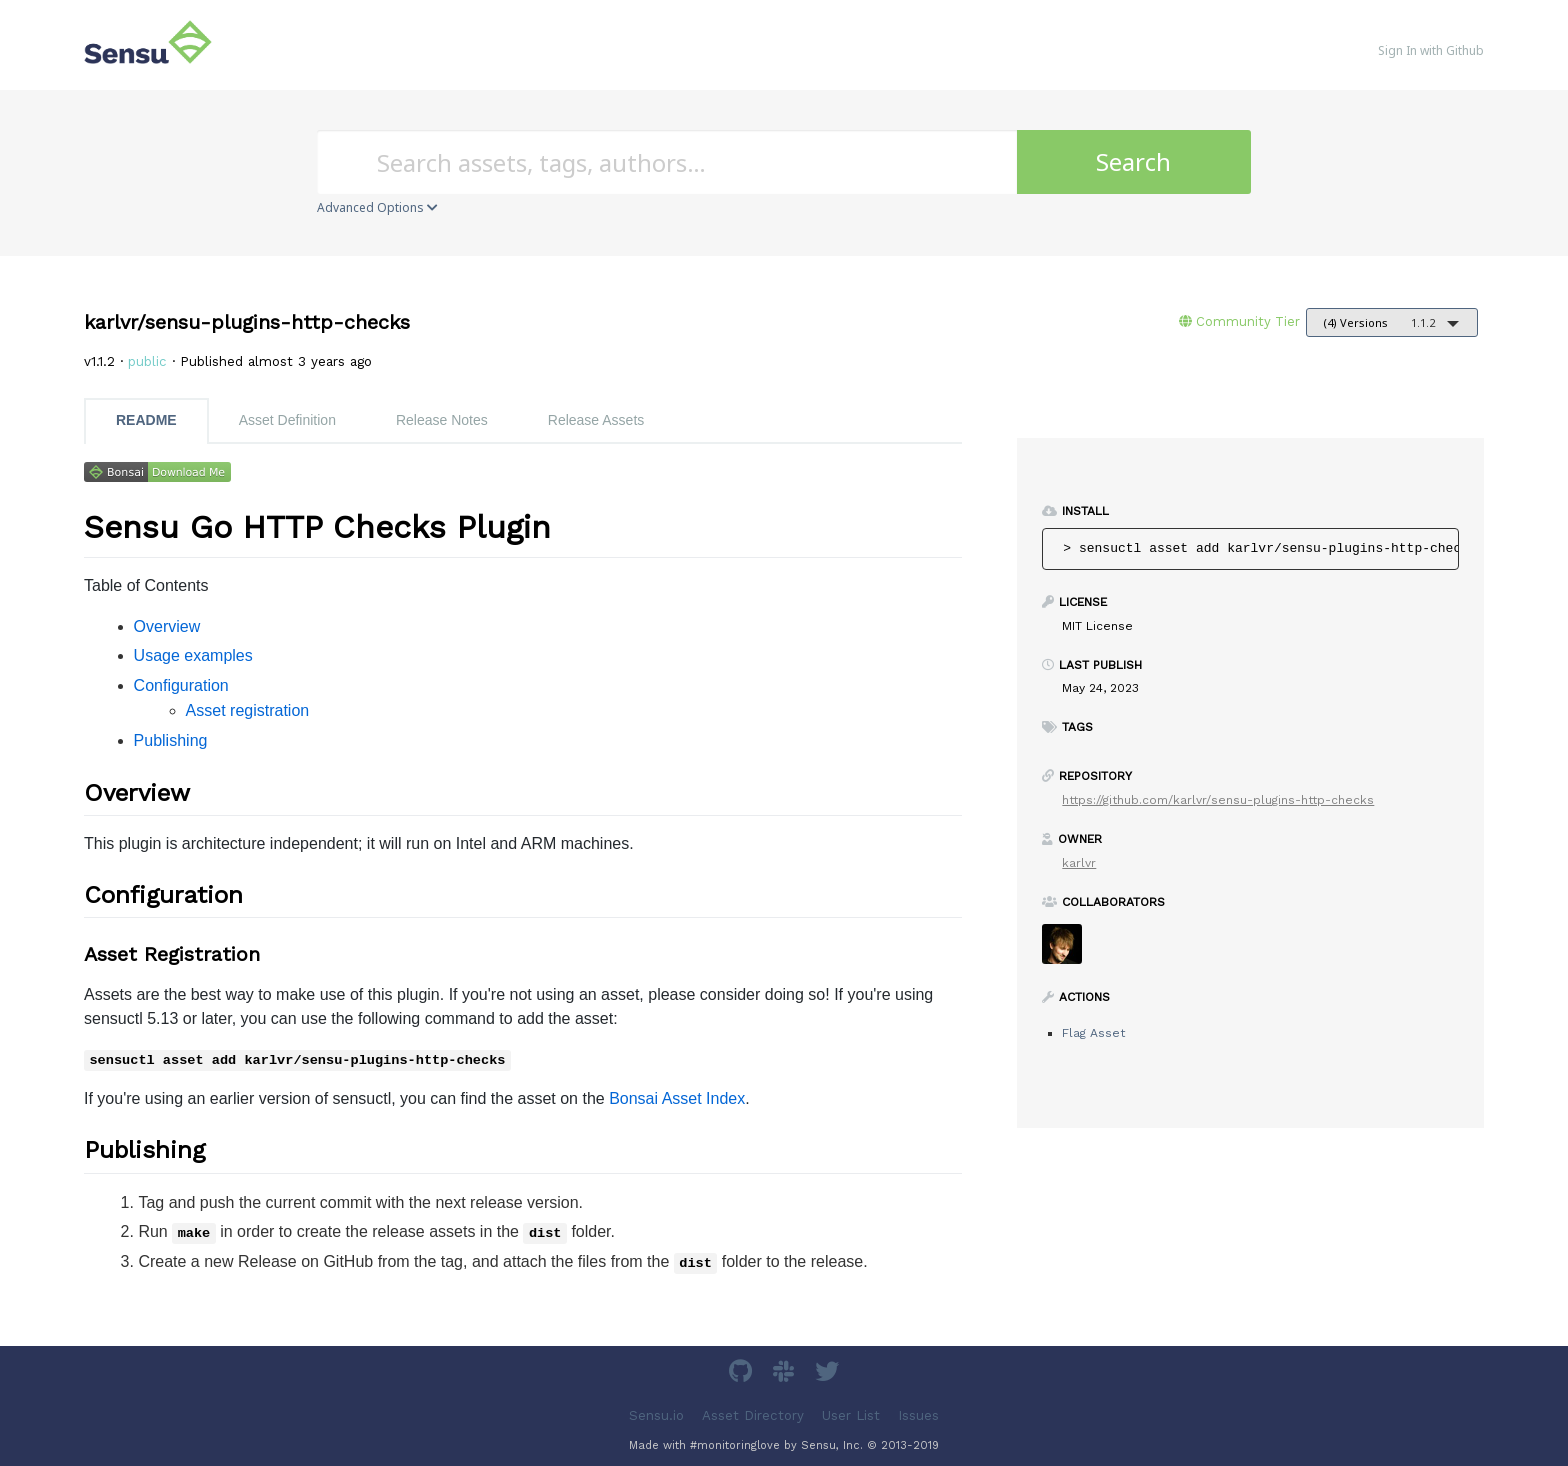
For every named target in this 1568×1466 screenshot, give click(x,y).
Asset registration (248, 710)
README (146, 420)
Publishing (171, 740)
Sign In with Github (1431, 50)
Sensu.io (656, 1414)
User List (851, 1414)
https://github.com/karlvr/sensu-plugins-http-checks (1218, 800)
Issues (918, 1414)
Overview (167, 626)
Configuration (181, 685)
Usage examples (193, 655)
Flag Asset (1093, 1033)
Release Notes (442, 420)
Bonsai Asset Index (677, 1098)
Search (1133, 161)
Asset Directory (753, 1414)
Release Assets (596, 420)
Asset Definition (287, 420)
